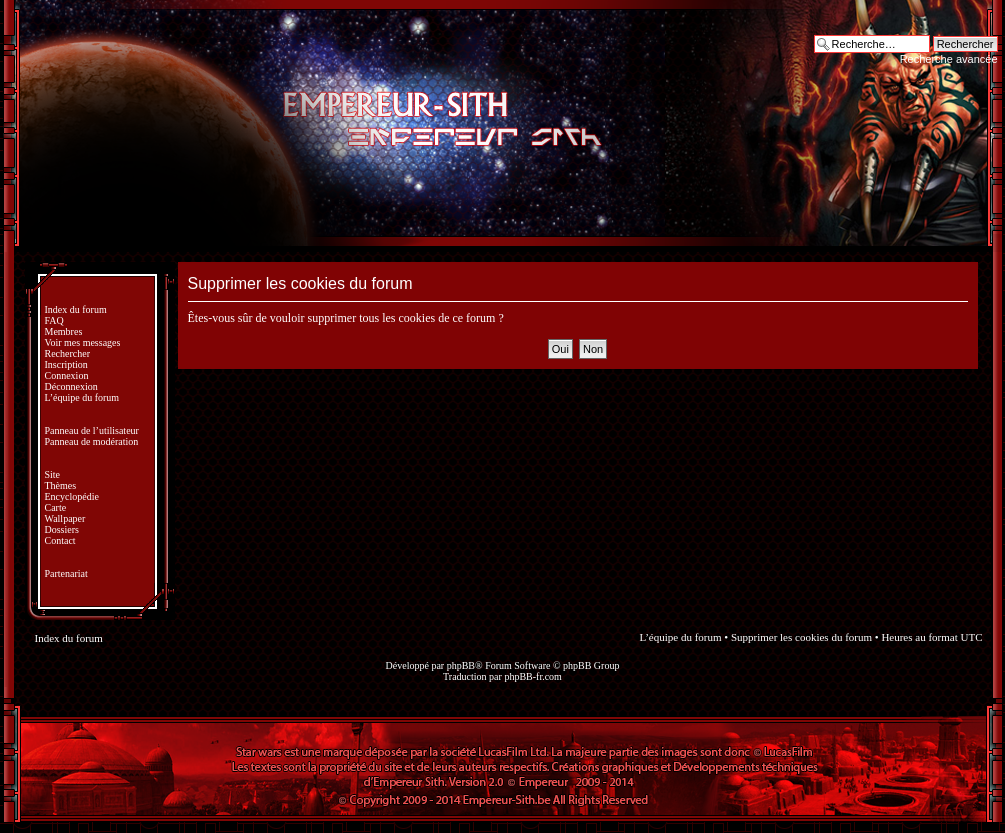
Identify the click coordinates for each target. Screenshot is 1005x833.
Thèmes (61, 485)
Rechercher (68, 353)
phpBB (461, 665)
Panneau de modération (92, 441)
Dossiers (62, 529)
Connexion (67, 375)
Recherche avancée (949, 59)
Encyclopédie (72, 496)
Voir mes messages (83, 342)
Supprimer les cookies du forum (801, 637)
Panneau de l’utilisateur (92, 430)
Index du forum (76, 309)
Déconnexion (71, 386)
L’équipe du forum (82, 397)
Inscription (66, 364)
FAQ (54, 320)
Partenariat (66, 573)
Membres (64, 331)
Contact (60, 540)
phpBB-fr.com (533, 676)
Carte (56, 507)
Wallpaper (65, 518)
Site (53, 474)
